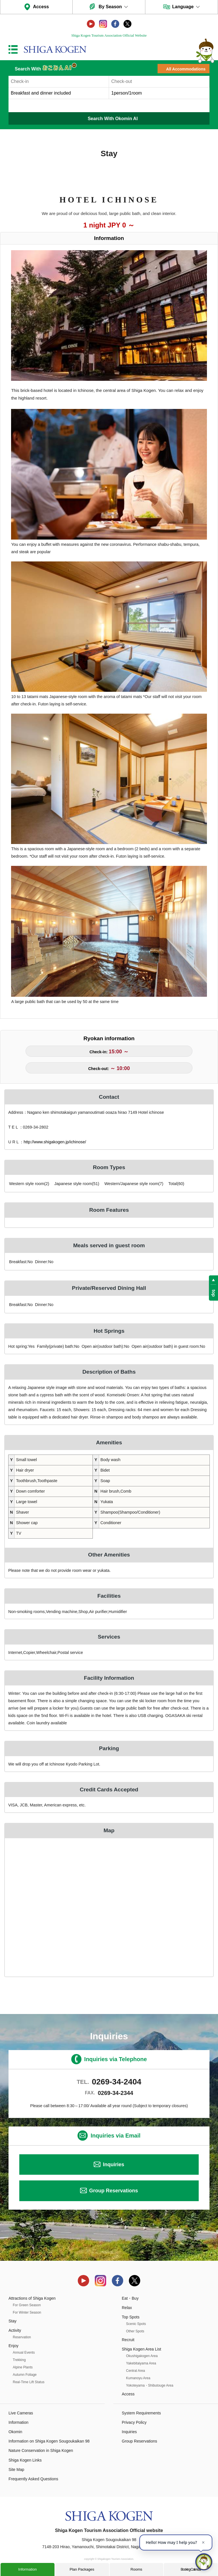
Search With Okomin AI (113, 118)
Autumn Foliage (25, 2375)
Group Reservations (113, 2190)
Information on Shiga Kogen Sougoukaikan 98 (49, 2441)
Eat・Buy (130, 2298)
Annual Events (24, 2352)
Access (41, 6)
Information (27, 2569)
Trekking (19, 2360)
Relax (127, 2307)
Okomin (15, 2431)
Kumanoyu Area (138, 2378)
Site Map (16, 2469)
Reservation (22, 2337)
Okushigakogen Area (142, 2356)
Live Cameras (21, 2413)
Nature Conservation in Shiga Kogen (41, 2450)
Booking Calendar (191, 2569)
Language (183, 6)
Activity (15, 2330)
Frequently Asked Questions (33, 2479)
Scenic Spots (136, 2324)
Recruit (128, 2339)
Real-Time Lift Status (29, 2382)
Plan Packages (82, 2569)
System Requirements (141, 2413)
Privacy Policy (134, 2422)
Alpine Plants (23, 2367)
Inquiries (113, 2164)
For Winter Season (27, 2312)
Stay (12, 2321)
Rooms (136, 2569)
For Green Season (27, 2305)
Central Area (135, 2371)
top (213, 1293)
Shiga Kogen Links (25, 2460)
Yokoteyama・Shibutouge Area (149, 2385)
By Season (110, 6)
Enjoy (13, 2345)
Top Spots (130, 2317)
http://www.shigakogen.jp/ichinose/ (55, 1142)
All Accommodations (186, 69)
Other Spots (135, 2331)
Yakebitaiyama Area (141, 2363)
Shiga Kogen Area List (141, 2349)
